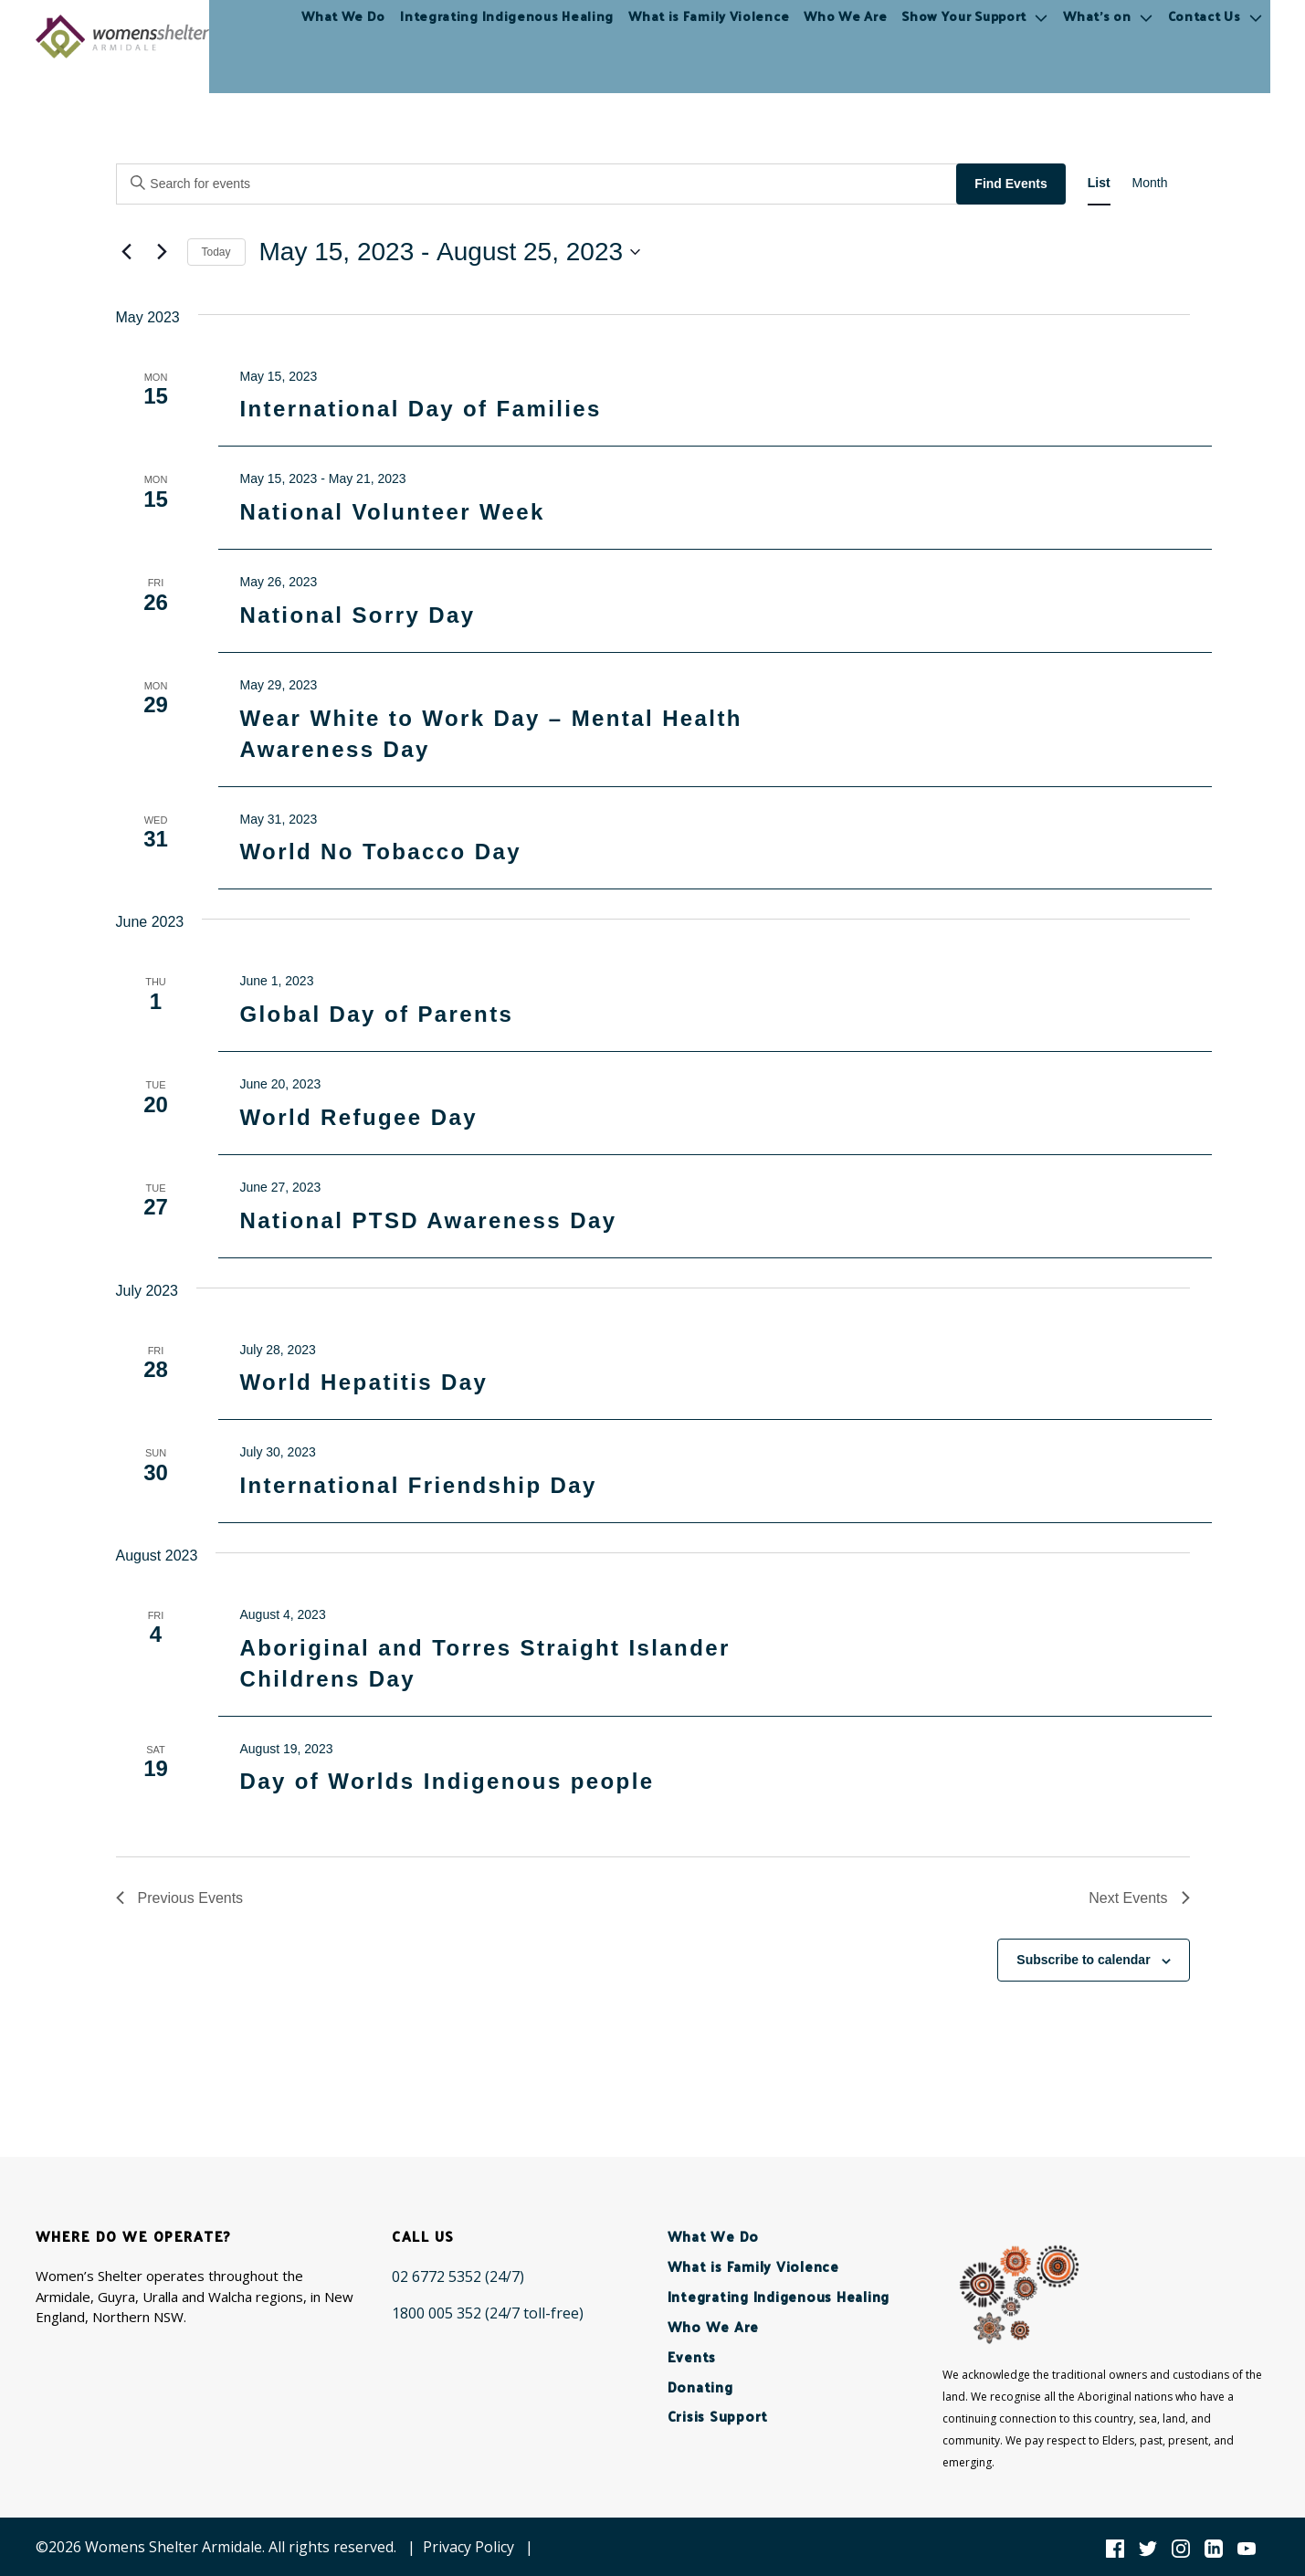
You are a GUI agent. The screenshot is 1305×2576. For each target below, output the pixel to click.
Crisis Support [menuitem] (718, 2415)
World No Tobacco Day (380, 851)
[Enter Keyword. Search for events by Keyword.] (539, 184)
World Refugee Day (358, 1117)
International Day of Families (420, 408)
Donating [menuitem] (700, 2386)
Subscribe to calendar (1083, 1959)
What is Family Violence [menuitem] (708, 36)
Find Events (1010, 183)
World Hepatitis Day (363, 1382)
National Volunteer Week (391, 511)
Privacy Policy (468, 2547)
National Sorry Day (357, 615)
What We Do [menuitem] (343, 36)
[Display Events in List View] (1099, 183)
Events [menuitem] (692, 2356)
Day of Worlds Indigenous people (446, 1781)
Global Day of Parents (376, 1014)
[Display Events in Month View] (1150, 183)
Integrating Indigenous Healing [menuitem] (507, 36)
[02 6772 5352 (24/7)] (458, 2276)
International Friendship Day (417, 1485)
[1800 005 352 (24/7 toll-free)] (488, 2313)
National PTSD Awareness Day (427, 1220)
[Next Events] (163, 252)
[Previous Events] (127, 252)
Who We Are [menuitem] (845, 36)
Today (216, 252)
